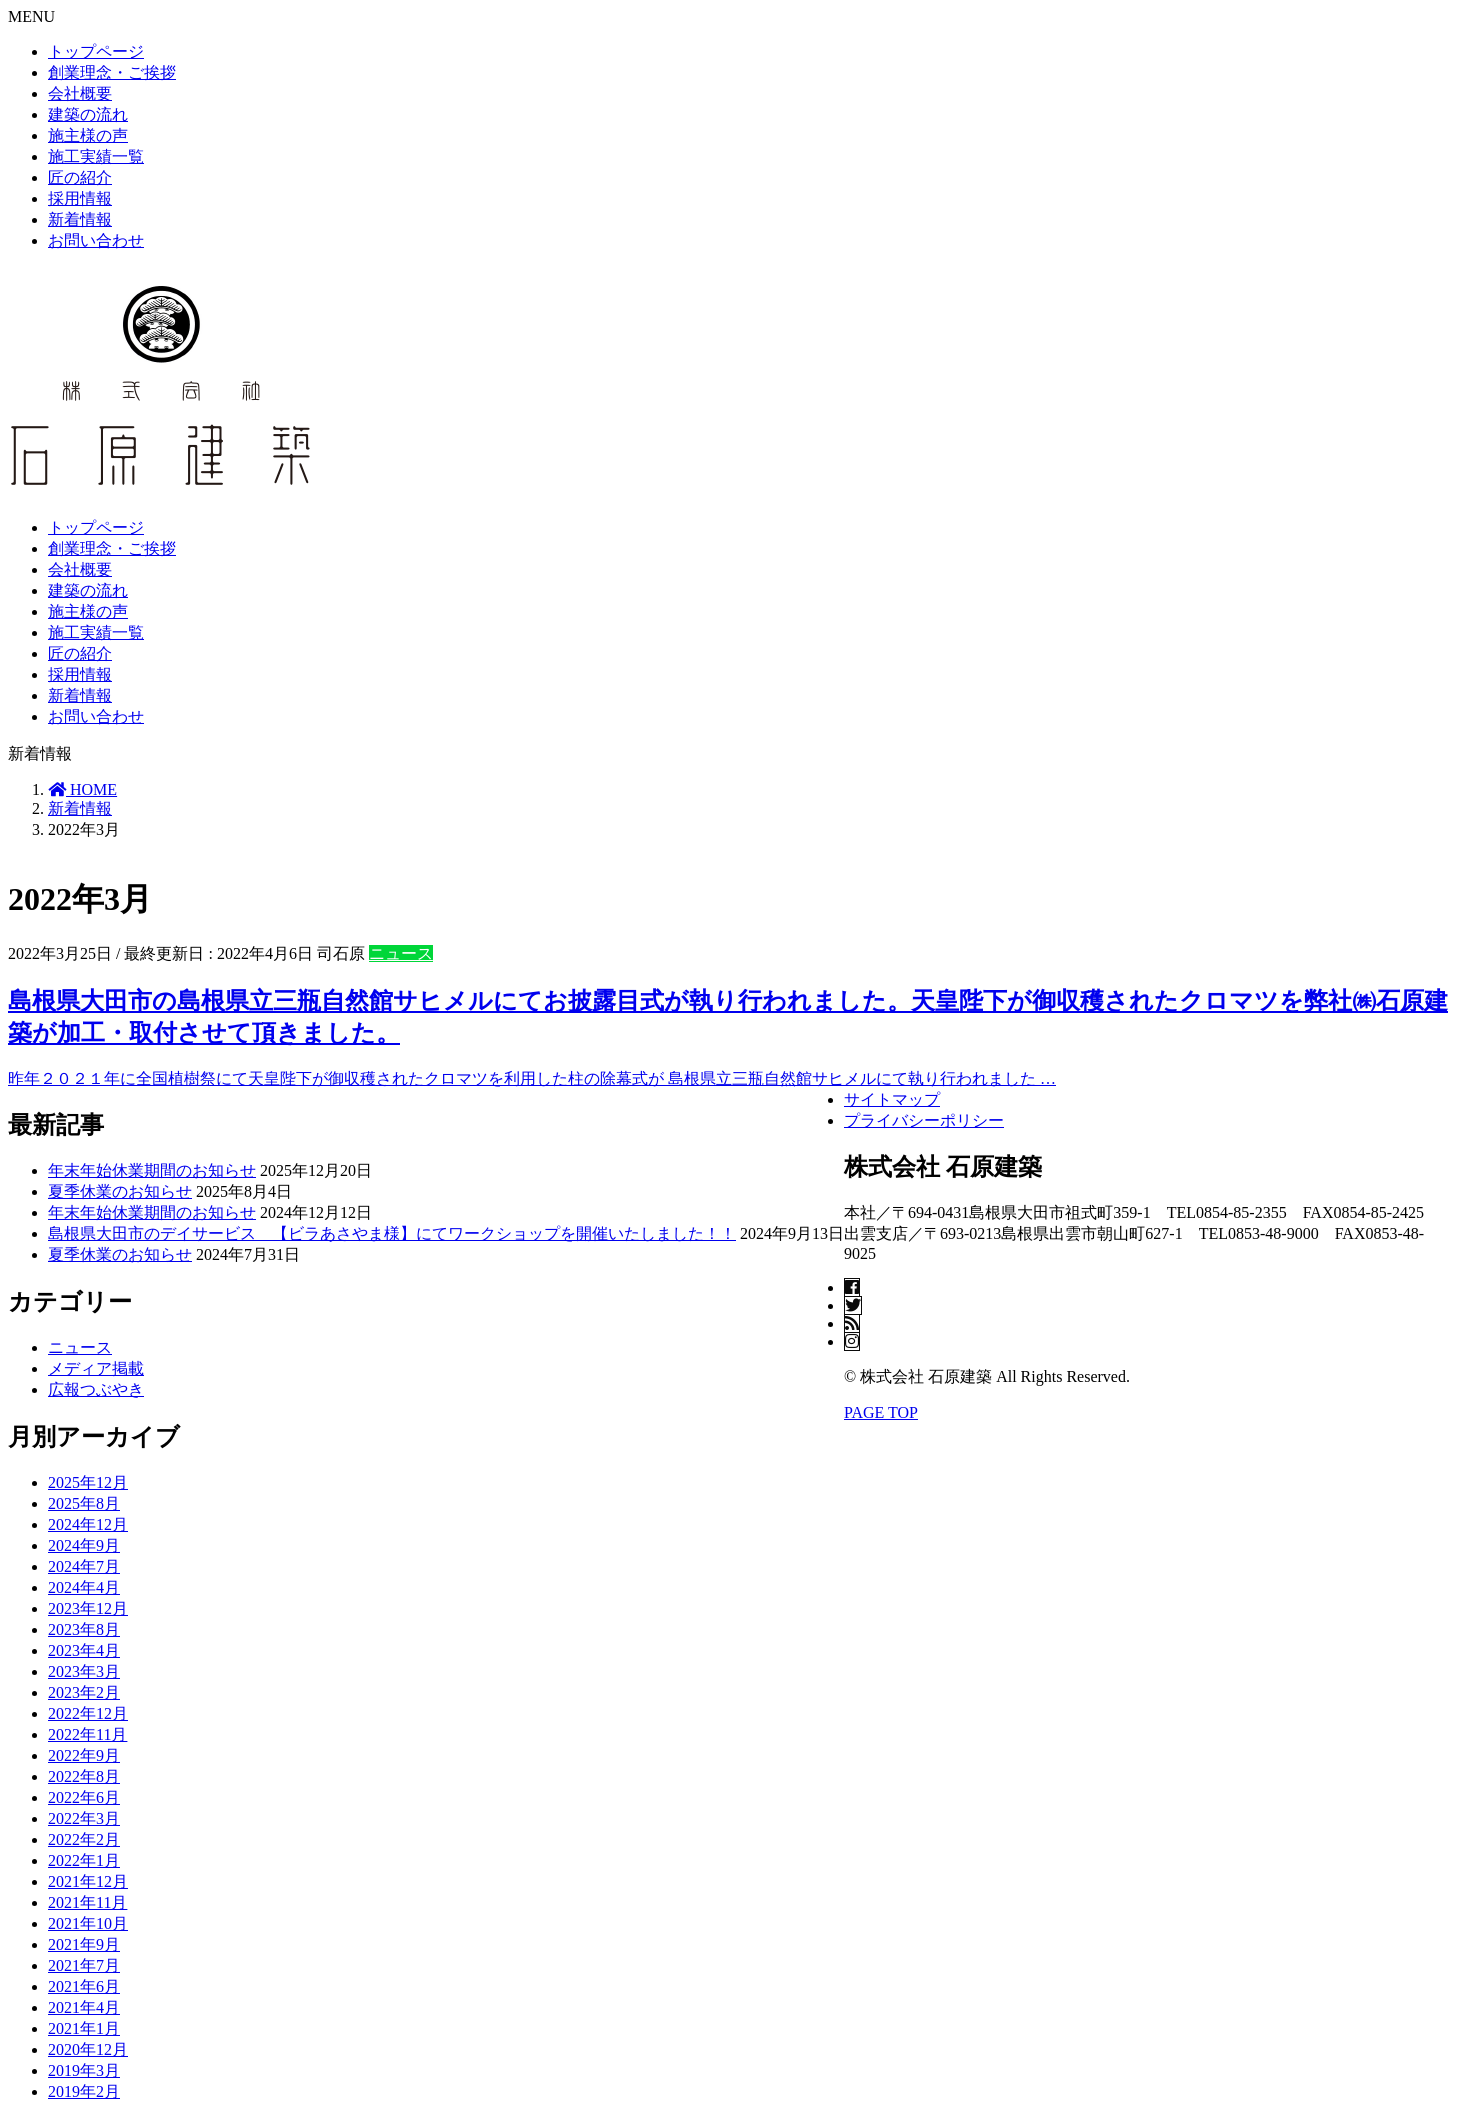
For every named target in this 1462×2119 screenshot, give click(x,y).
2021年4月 (84, 2007)
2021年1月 (84, 2028)
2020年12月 (88, 2049)
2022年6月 (84, 1797)
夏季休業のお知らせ (120, 1191)
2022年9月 (84, 1755)
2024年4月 (84, 1587)
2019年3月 (84, 2070)
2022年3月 (84, 1818)
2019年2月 (84, 2091)
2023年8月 (84, 1629)
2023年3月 (84, 1671)
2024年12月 (88, 1524)
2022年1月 (84, 1860)
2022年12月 (88, 1713)
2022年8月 (84, 1776)
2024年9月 (84, 1545)
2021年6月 (84, 1986)
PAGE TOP (881, 1412)
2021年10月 (88, 1923)
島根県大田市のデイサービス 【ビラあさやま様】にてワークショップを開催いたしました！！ (392, 1233)
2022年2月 (84, 1839)
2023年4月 (84, 1650)
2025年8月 (84, 1503)
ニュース (401, 953)
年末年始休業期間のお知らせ (152, 1170)
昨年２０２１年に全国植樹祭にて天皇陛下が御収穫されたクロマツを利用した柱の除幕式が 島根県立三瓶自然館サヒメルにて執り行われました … (532, 1078)
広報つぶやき (96, 1389)
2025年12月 (88, 1482)
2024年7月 (84, 1566)
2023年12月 (88, 1608)
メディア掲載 (96, 1368)
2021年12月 (88, 1881)
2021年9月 (84, 1944)
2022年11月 (87, 1734)
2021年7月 (84, 1965)
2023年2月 (84, 1692)
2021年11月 (87, 1902)
